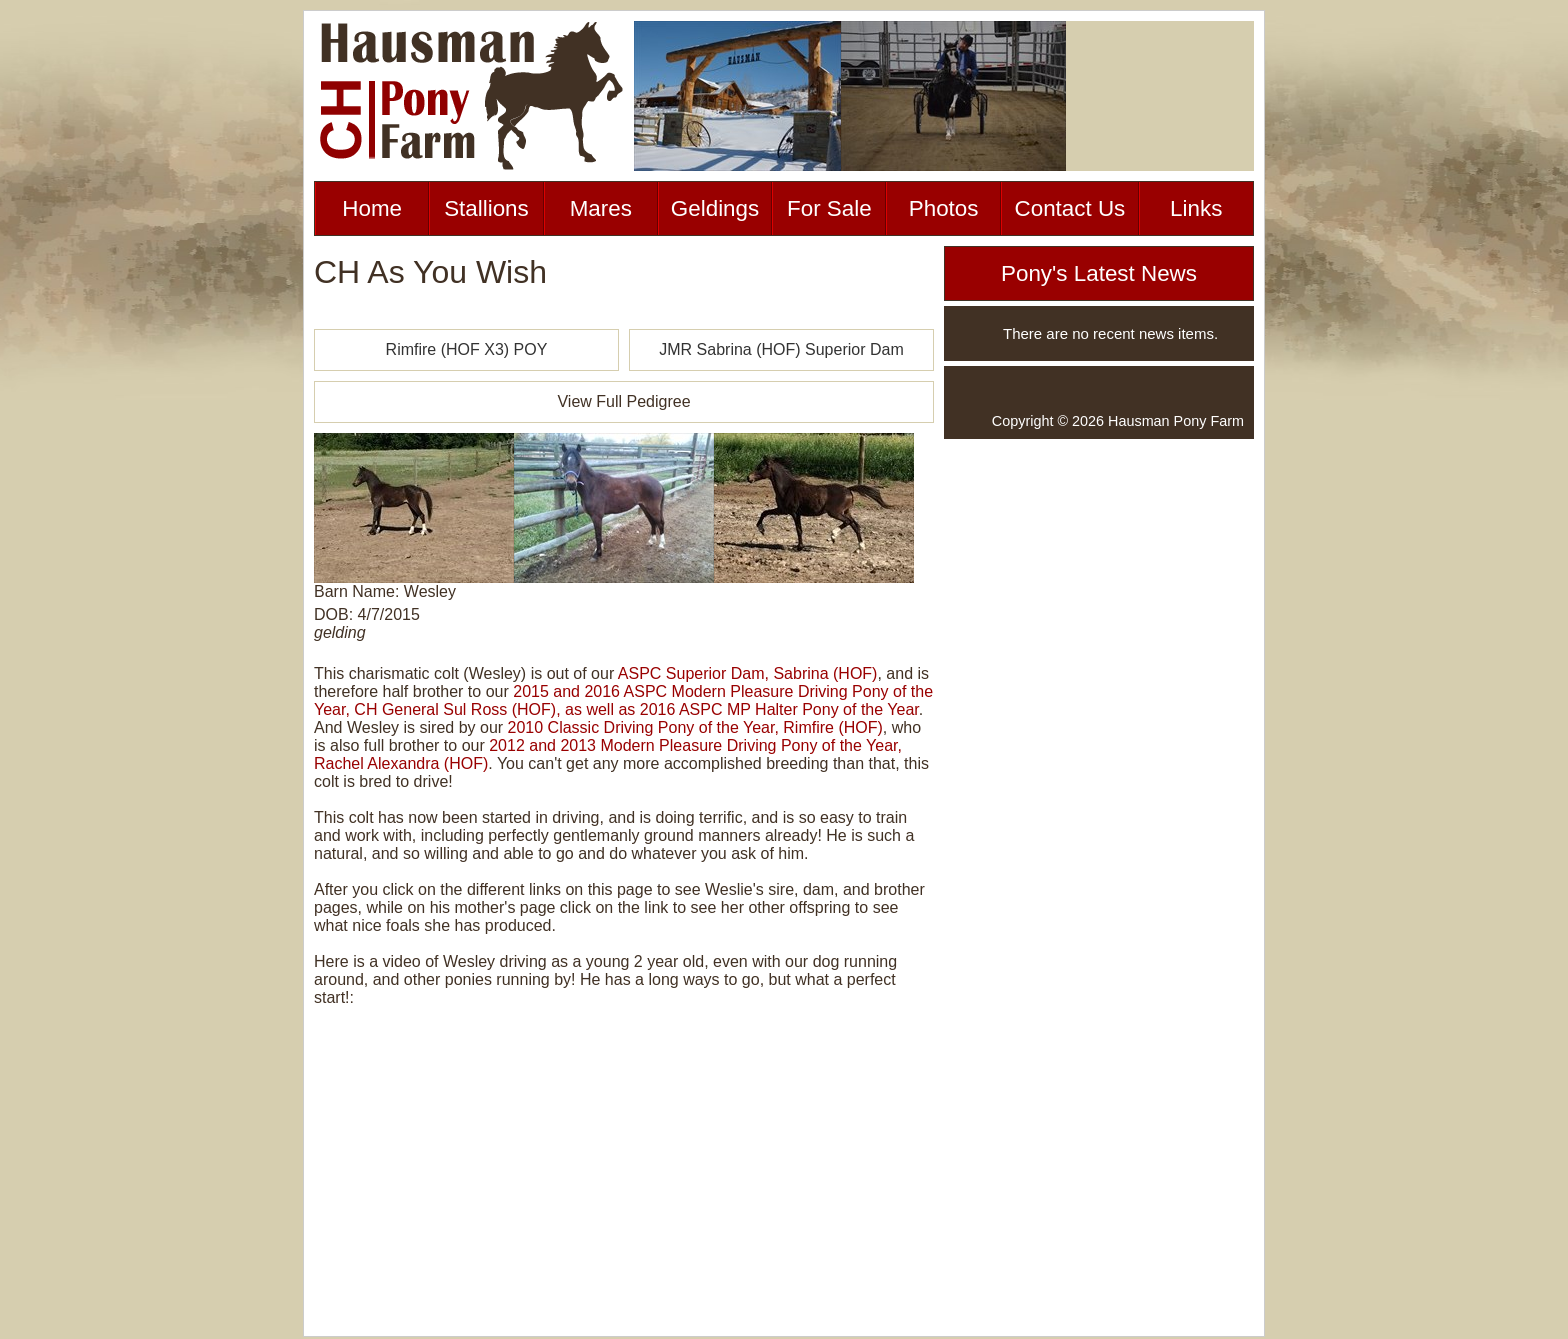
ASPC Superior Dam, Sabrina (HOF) (748, 673)
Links (1196, 208)
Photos (944, 208)
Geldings (715, 208)
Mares (601, 208)
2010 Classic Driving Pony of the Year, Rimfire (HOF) (695, 727)
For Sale (829, 208)
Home (372, 208)
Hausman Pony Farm (1176, 421)
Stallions (486, 208)
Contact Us (1070, 208)
